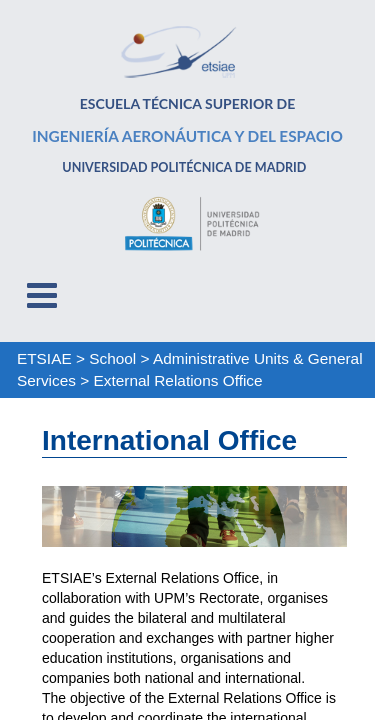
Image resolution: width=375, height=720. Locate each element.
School (112, 358)
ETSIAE (44, 358)
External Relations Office (178, 380)
